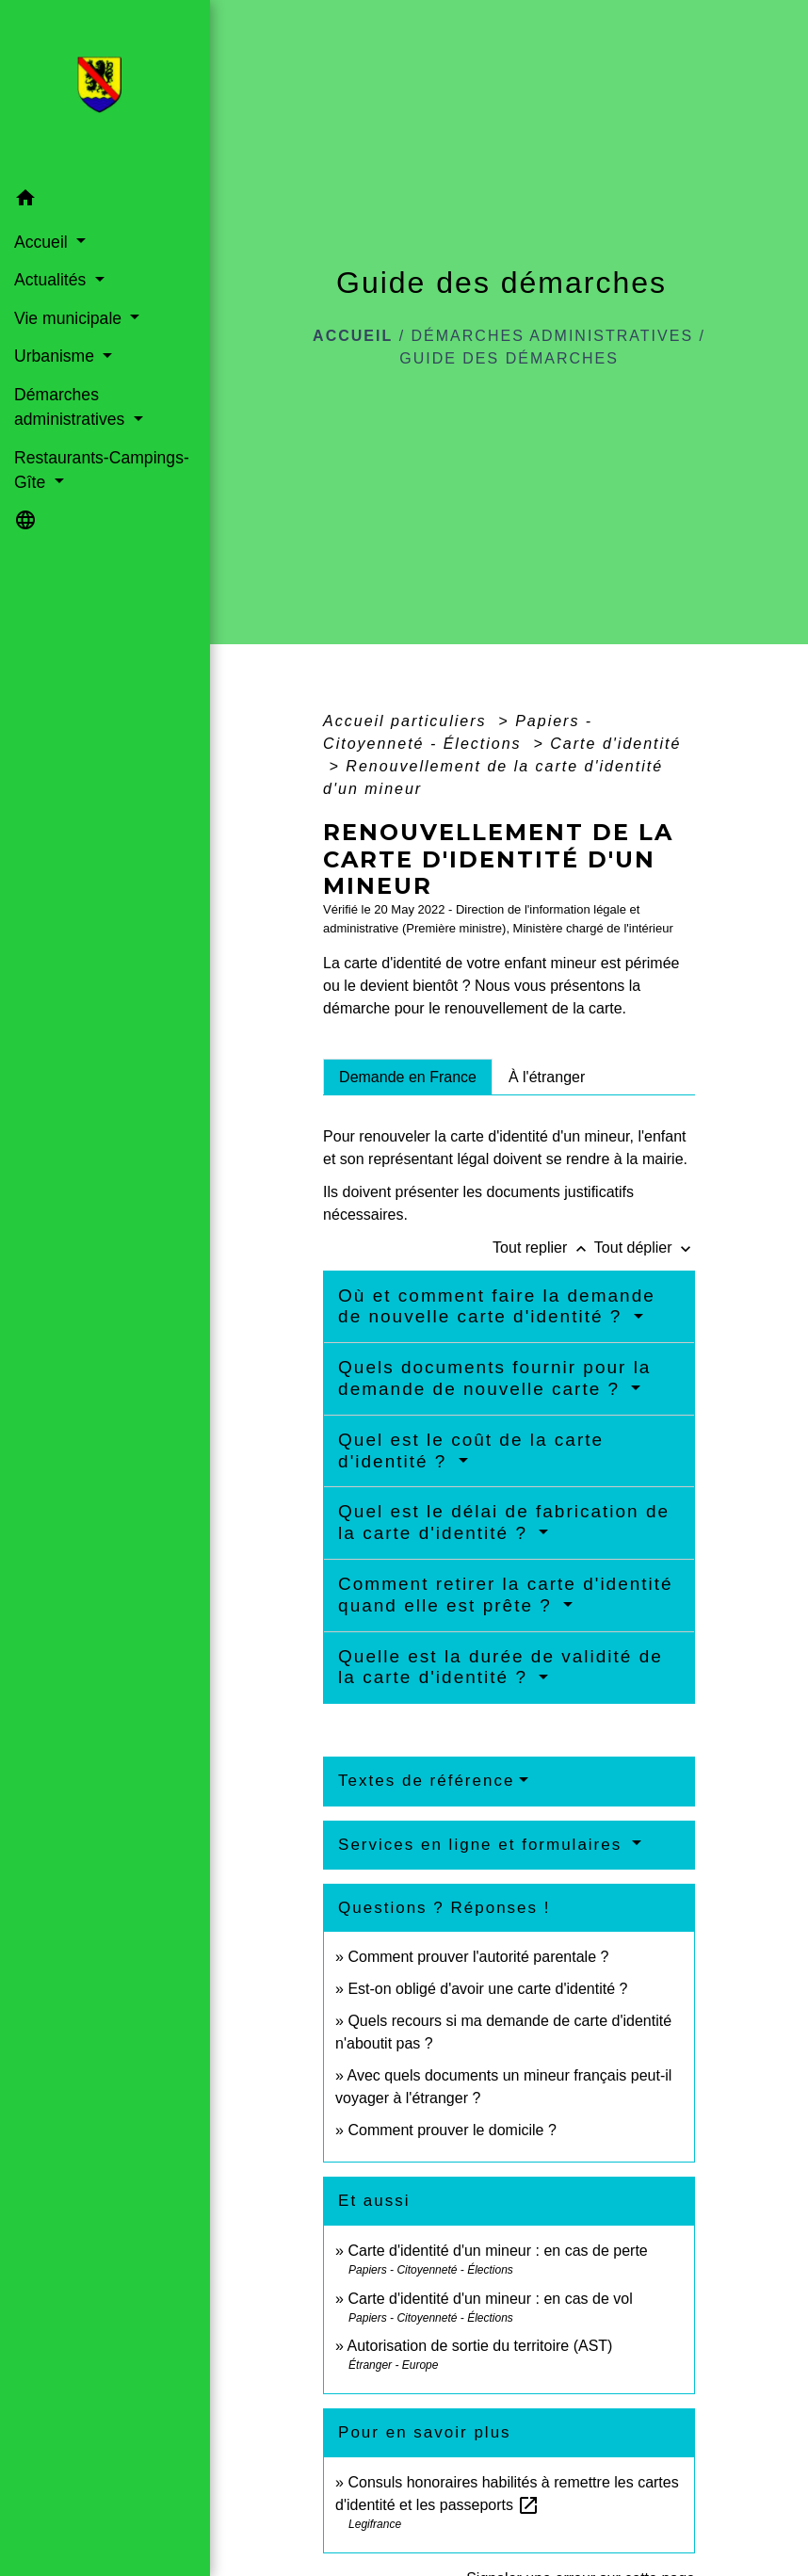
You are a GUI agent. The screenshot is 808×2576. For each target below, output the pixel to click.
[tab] (408, 1076)
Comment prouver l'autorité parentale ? (477, 1957)
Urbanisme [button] (56, 356)
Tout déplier (644, 1247)
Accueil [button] (43, 242)
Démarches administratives (553, 336)
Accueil (353, 336)
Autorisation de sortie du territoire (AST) (480, 2346)
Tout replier (543, 1247)
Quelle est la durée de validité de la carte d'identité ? (500, 1667)
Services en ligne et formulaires (483, 1845)
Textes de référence (426, 1781)
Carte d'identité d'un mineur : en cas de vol (489, 2299)
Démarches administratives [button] (71, 407)
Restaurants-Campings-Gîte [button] (101, 470)
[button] (105, 201)
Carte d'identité (615, 744)
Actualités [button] (52, 279)
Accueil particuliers (408, 721)
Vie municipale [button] (70, 318)
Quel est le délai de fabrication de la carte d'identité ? (504, 1522)
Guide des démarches (509, 358)
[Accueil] (105, 90)
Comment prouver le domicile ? (451, 2130)
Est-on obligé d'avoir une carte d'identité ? (487, 1989)
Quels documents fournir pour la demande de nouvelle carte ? (494, 1378)
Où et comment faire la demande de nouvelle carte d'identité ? (496, 1306)
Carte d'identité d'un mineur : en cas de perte (497, 2251)
